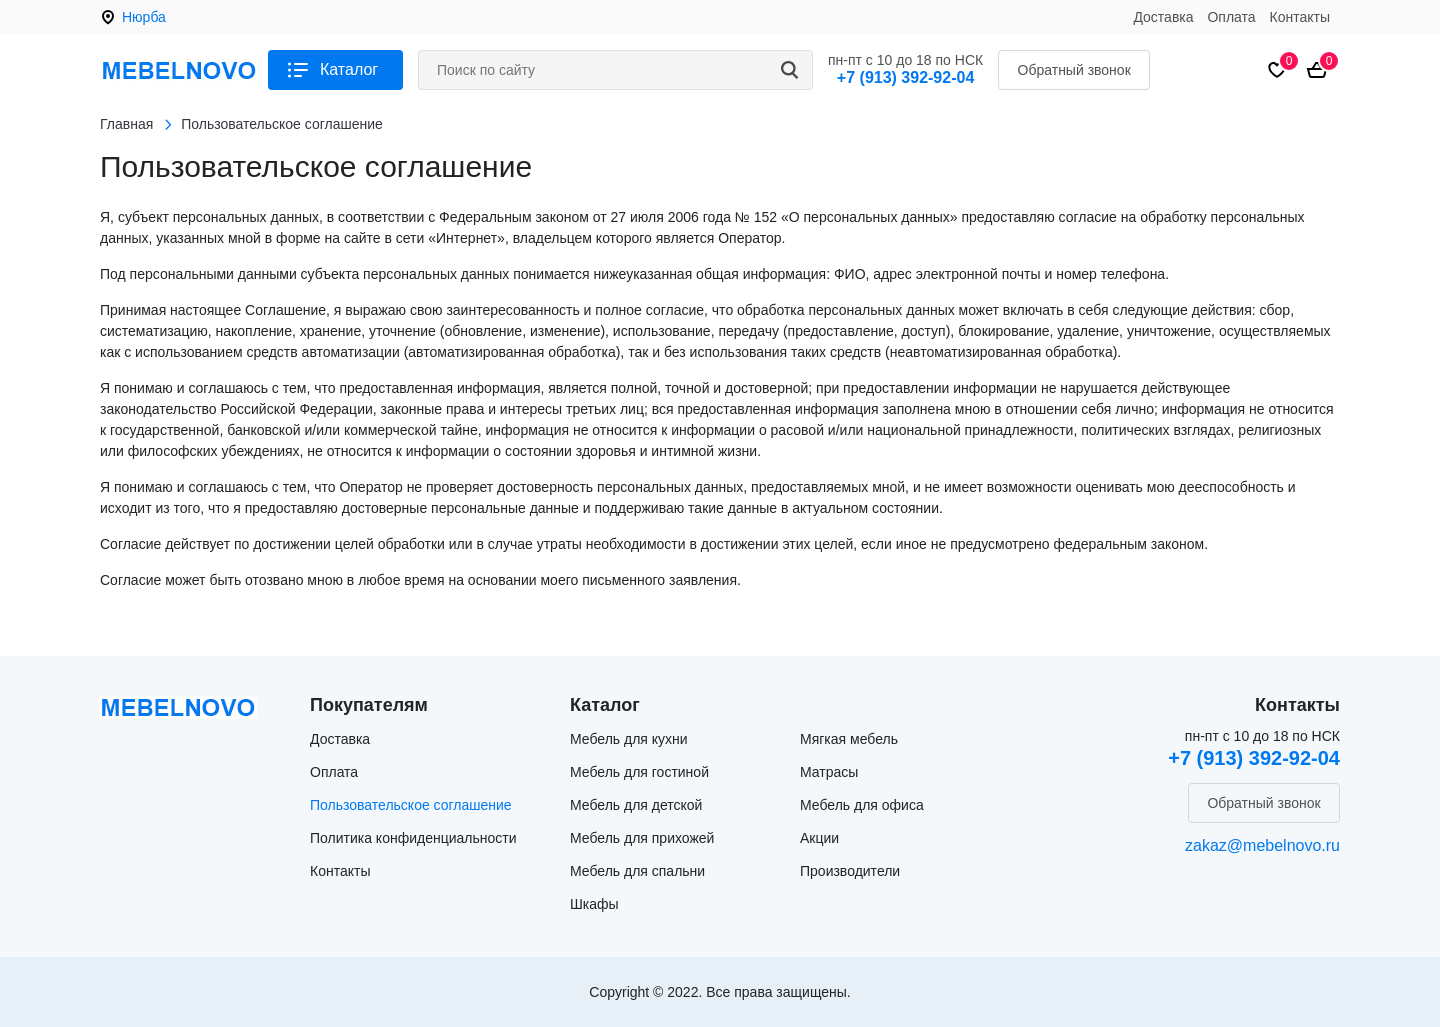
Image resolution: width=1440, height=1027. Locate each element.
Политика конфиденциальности (413, 838)
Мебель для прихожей (642, 838)
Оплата (1231, 17)
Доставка (1163, 17)
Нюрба (144, 17)
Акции (819, 838)
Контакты (1300, 17)
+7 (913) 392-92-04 (905, 77)
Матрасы (829, 772)
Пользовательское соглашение (411, 805)
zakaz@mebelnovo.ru (1262, 845)
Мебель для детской (636, 805)
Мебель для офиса (862, 805)
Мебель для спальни (637, 871)
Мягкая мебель (849, 739)
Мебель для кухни (629, 739)
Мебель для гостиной (639, 772)
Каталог (349, 69)
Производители (850, 871)
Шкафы (594, 904)
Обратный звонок (1074, 70)
